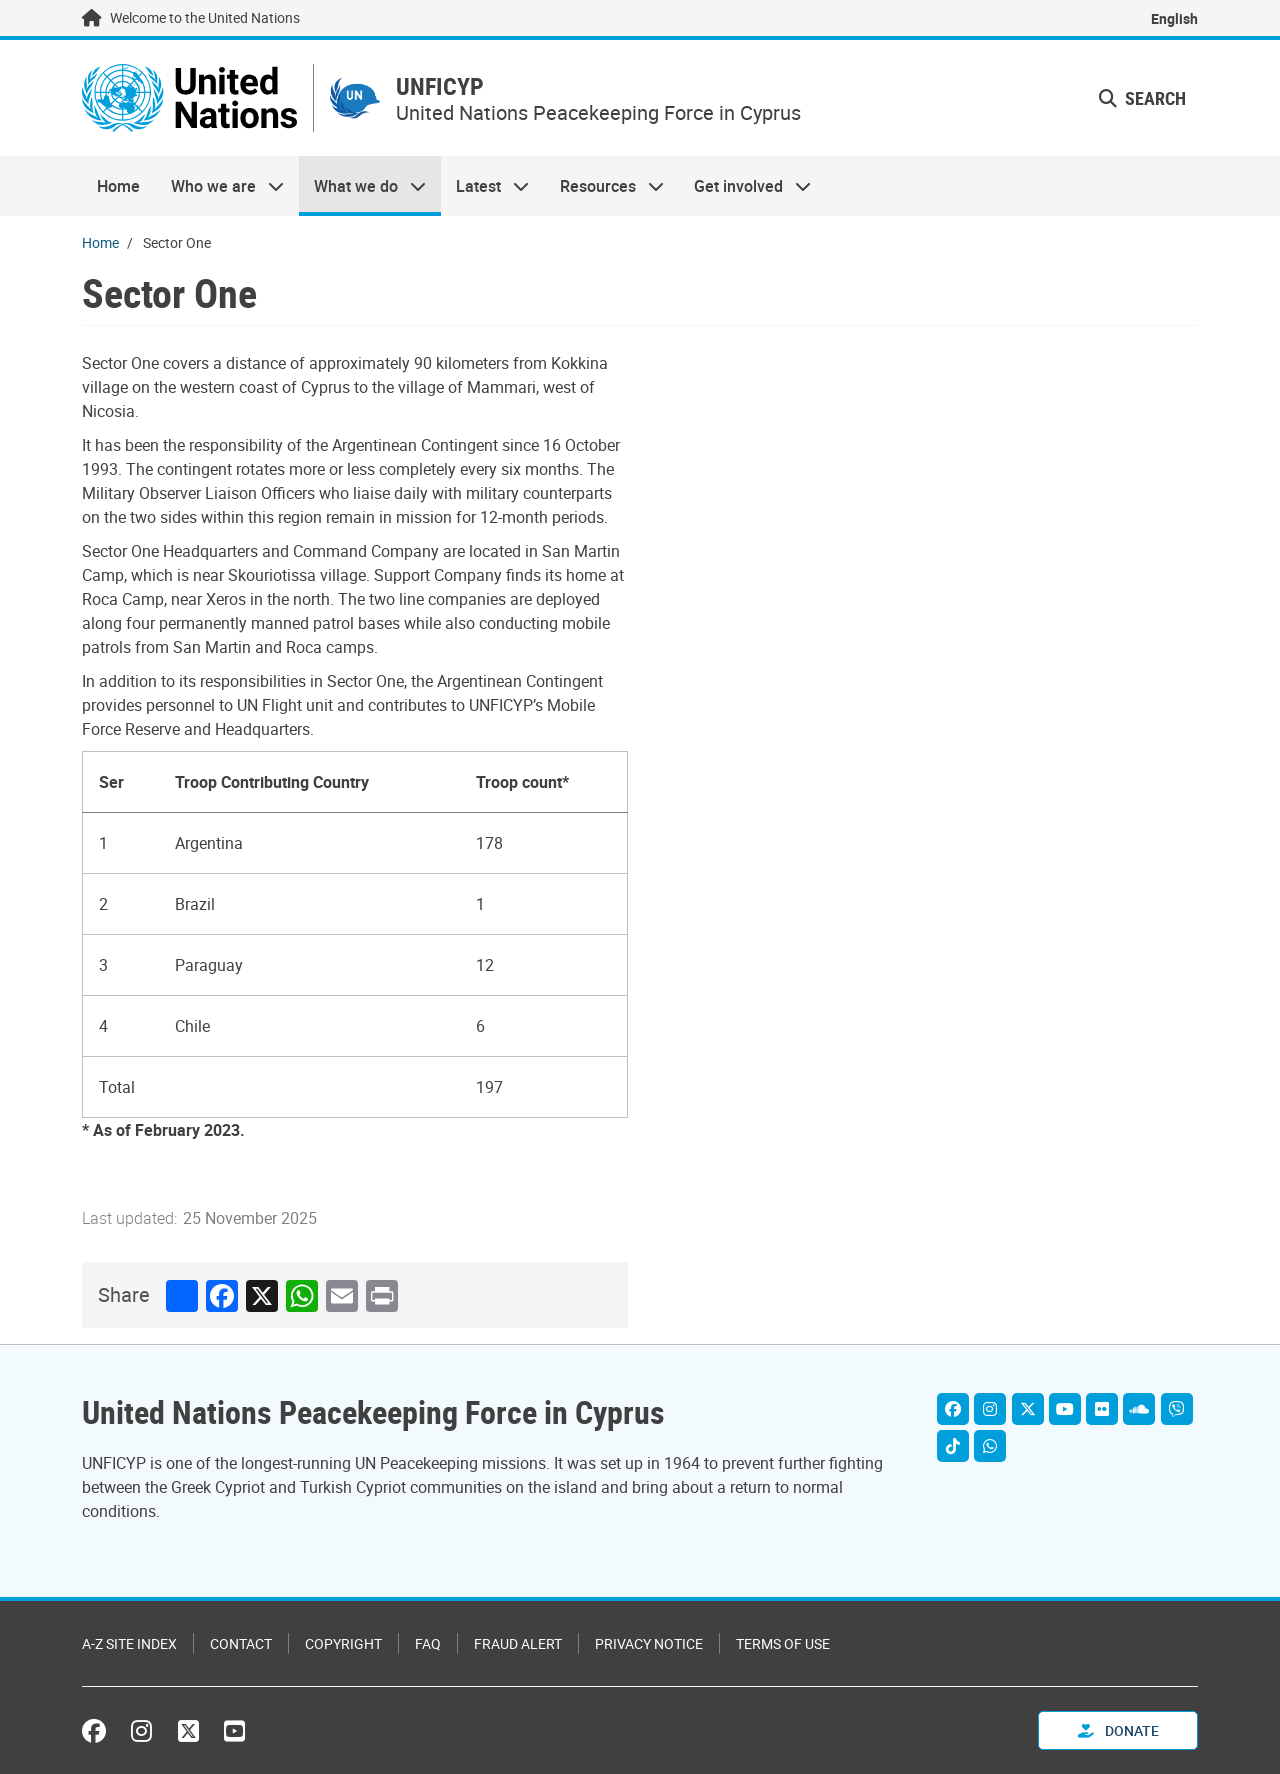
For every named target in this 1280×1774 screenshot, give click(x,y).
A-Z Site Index (129, 1643)
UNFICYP (440, 86)
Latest (485, 186)
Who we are (219, 186)
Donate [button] (1118, 1730)
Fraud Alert (518, 1643)
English (1174, 18)
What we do (362, 186)
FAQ (428, 1643)
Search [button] (1142, 98)
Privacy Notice (649, 1643)
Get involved (745, 186)
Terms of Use (783, 1643)
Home (118, 186)
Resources (604, 186)
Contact (241, 1643)
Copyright (343, 1643)
